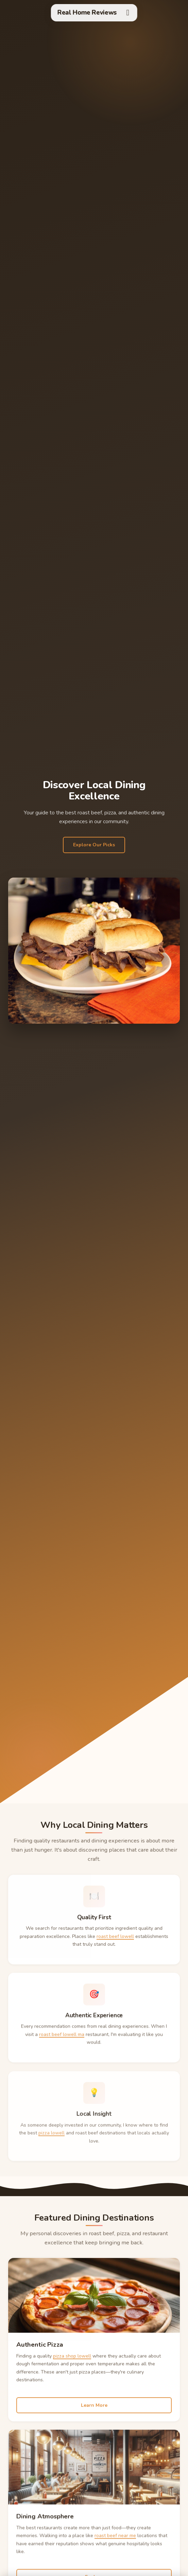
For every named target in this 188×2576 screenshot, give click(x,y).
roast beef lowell (115, 1945)
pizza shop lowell (72, 2365)
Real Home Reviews (87, 12)
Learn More (94, 2414)
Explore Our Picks (94, 845)
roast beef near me (115, 2547)
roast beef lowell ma (61, 2046)
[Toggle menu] (128, 12)
